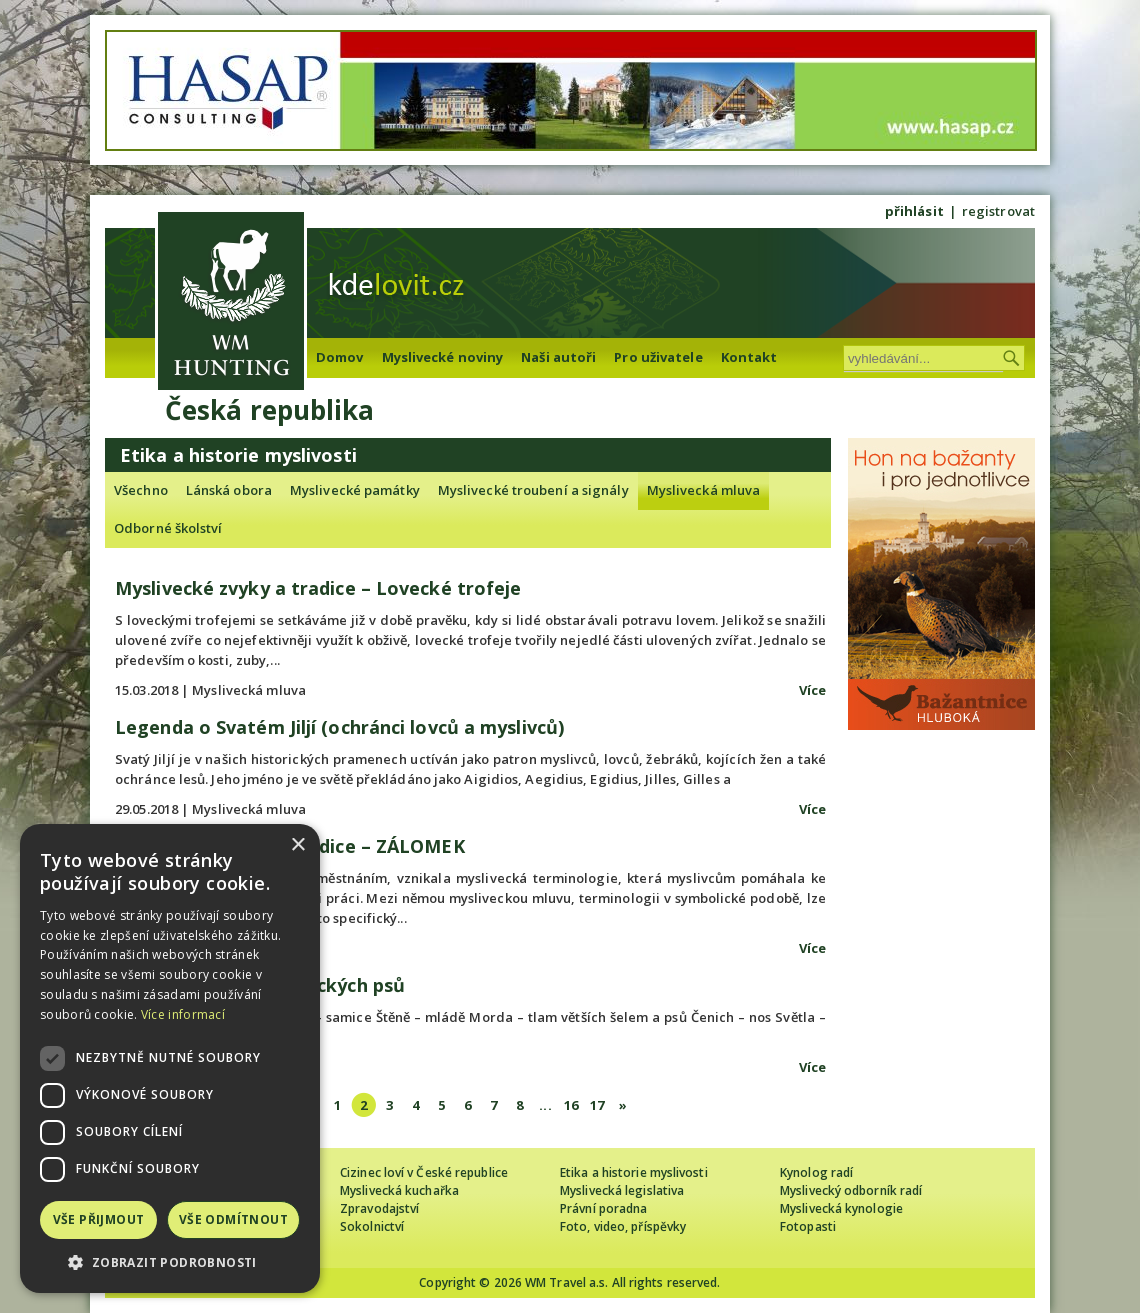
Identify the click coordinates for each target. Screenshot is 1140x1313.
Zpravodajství (379, 1208)
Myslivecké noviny (443, 357)
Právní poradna (603, 1208)
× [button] (297, 845)
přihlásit (914, 211)
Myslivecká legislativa (622, 1190)
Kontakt (749, 357)
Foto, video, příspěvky (623, 1226)
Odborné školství (168, 528)
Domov (340, 357)
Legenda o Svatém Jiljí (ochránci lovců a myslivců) (339, 727)
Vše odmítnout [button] (233, 1219)
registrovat (998, 211)
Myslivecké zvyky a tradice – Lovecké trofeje (318, 588)
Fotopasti (808, 1226)
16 (571, 1105)
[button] (170, 1262)
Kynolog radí (816, 1172)
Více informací (183, 1014)
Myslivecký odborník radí (851, 1190)
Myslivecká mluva (704, 490)
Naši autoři (558, 357)
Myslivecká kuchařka (399, 1190)
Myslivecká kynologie (841, 1208)
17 (597, 1105)
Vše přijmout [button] (99, 1219)
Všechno (141, 490)
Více (812, 690)
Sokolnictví (372, 1226)
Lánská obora (229, 490)
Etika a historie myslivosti (634, 1172)
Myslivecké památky (355, 490)
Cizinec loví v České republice (424, 1172)
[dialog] (170, 1058)
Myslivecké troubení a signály (533, 490)
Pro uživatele (658, 357)
